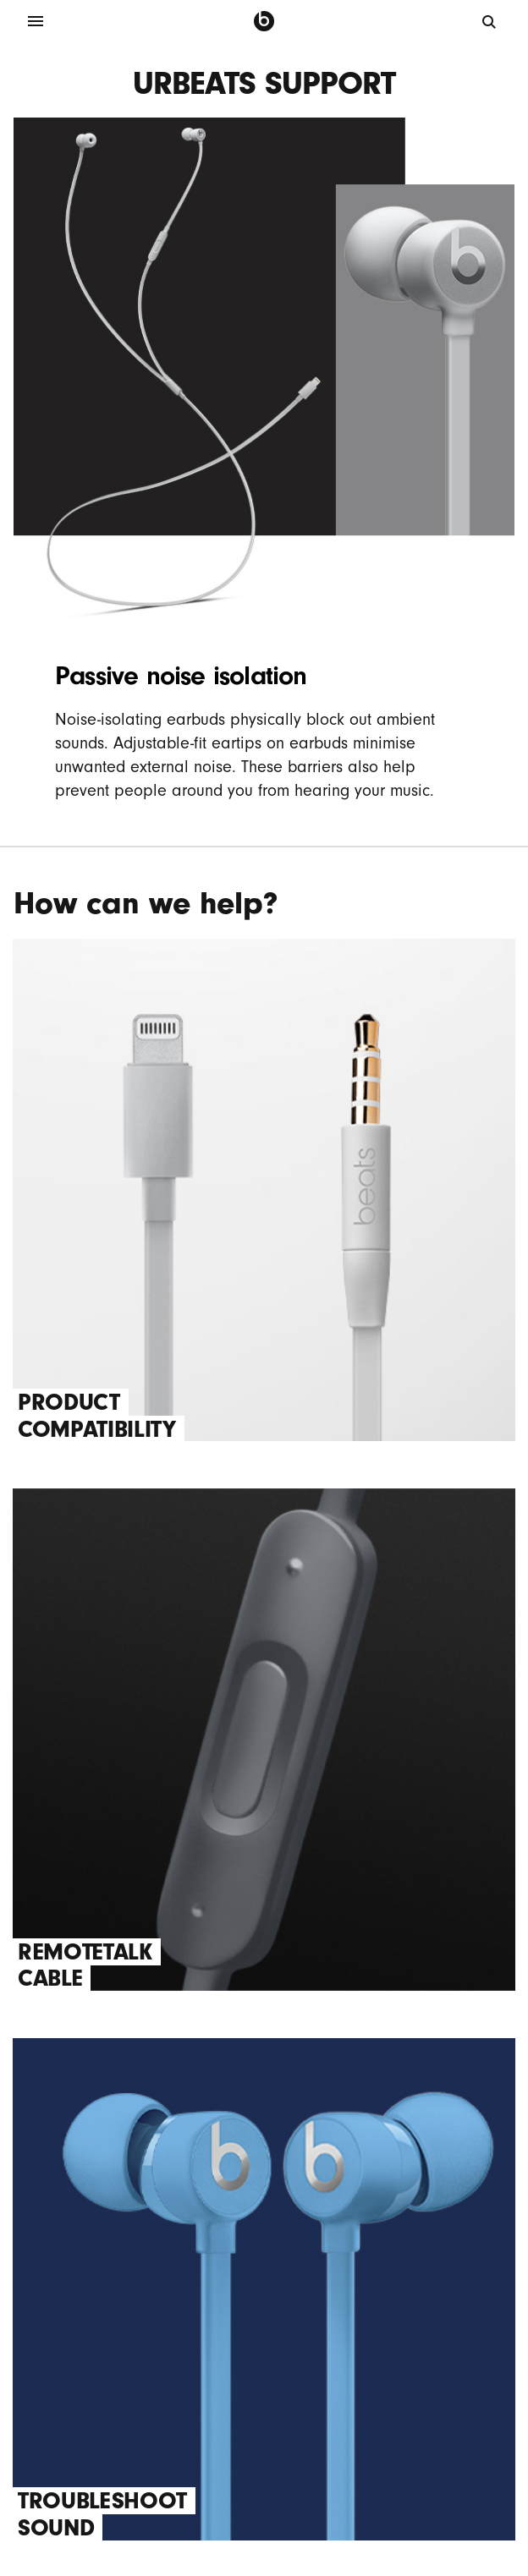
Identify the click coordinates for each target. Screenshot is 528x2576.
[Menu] (35, 21)
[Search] (490, 21)
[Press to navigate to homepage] (264, 21)
